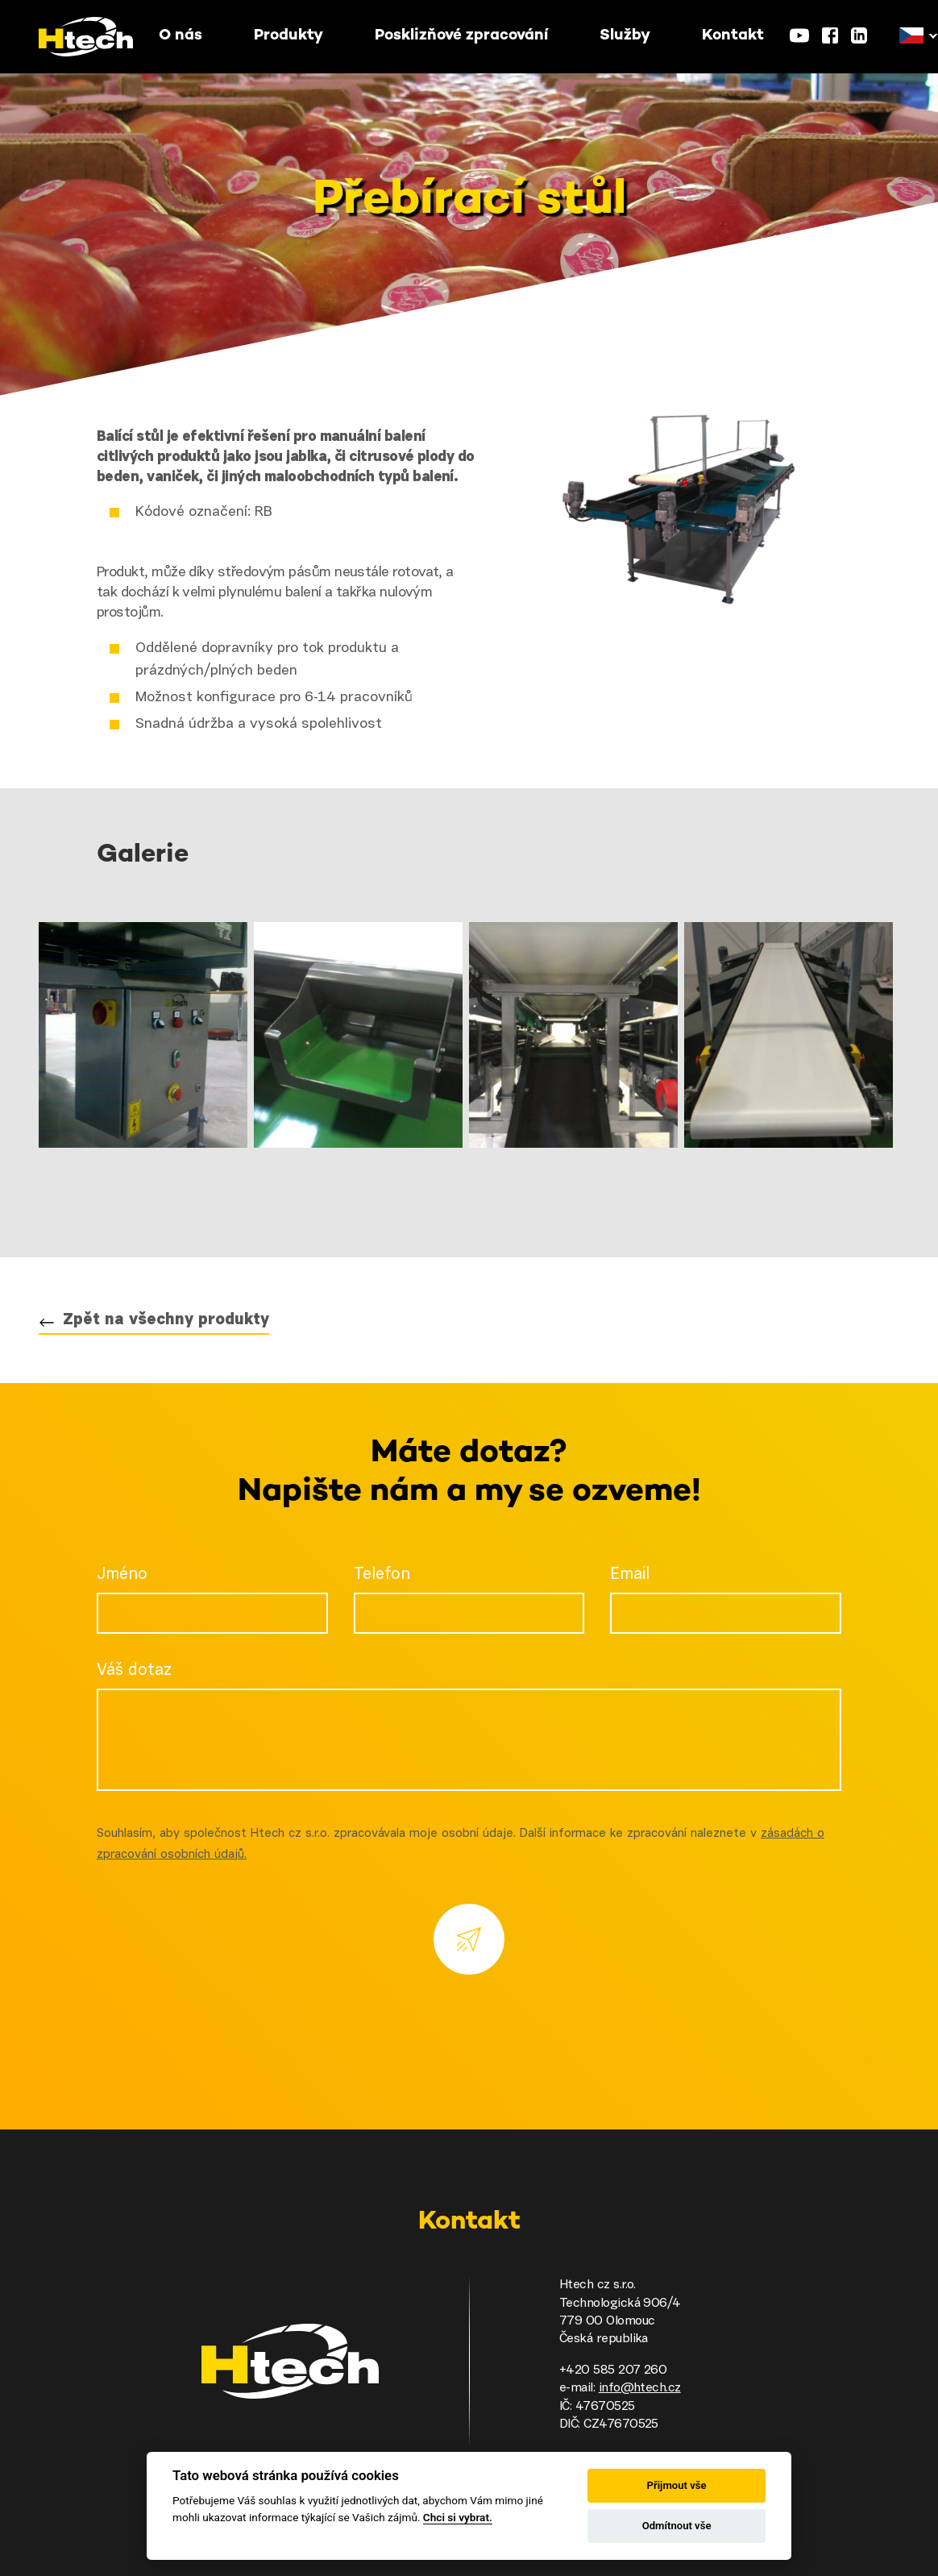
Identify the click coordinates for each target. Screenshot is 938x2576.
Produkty (288, 35)
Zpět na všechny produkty (166, 1320)
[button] (911, 36)
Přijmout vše (677, 2485)
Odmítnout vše (677, 2526)
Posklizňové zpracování (461, 35)
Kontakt (733, 35)
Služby (625, 35)
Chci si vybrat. (457, 2517)
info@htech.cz (640, 2388)
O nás (180, 35)
